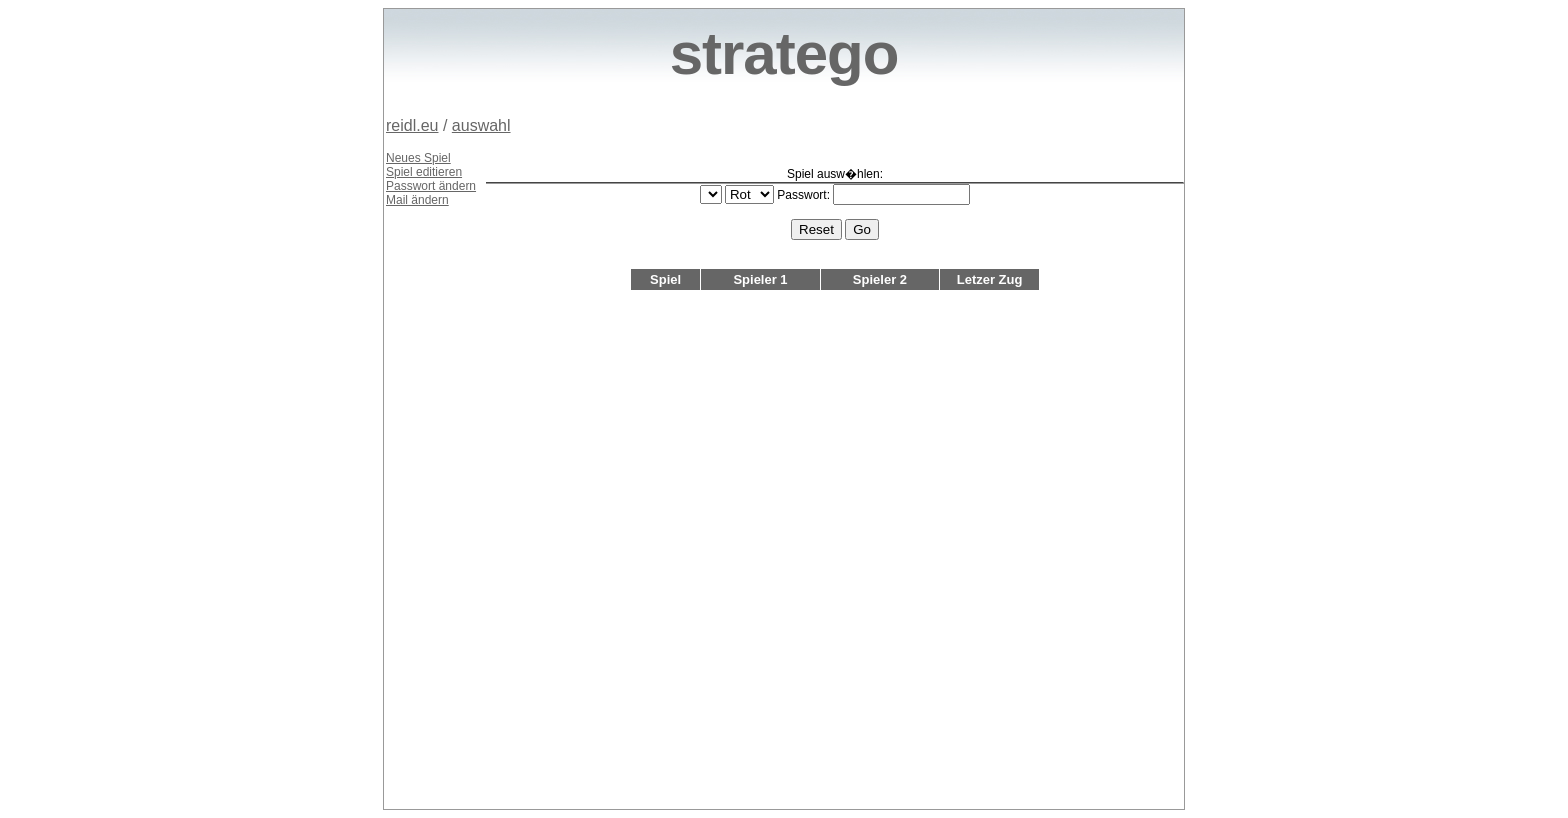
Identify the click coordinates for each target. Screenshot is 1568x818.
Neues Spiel (418, 158)
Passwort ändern (431, 186)
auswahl (481, 125)
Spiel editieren (424, 172)
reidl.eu (412, 125)
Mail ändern (417, 200)
